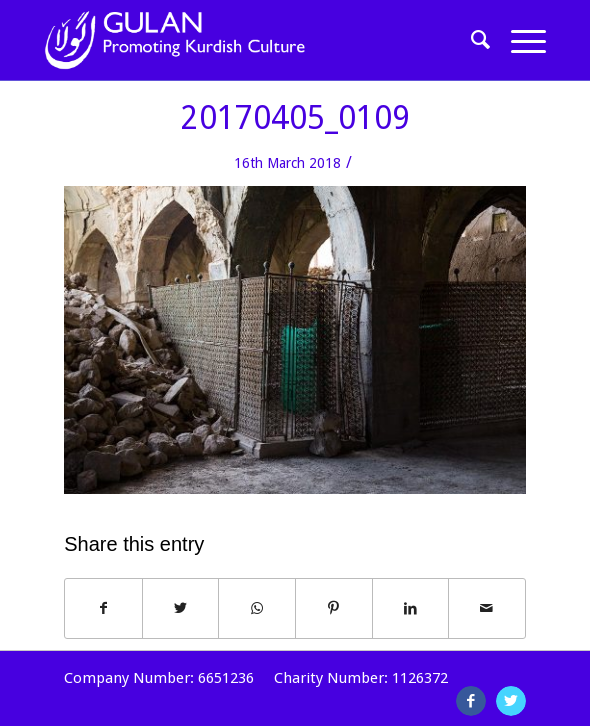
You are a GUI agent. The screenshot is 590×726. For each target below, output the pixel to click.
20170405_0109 (295, 118)
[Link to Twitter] (511, 701)
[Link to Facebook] (471, 701)
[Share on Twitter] (181, 608)
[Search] (471, 40)
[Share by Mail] (487, 608)
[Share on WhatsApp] (257, 608)
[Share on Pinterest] (334, 608)
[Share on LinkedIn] (411, 608)
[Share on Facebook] (103, 608)
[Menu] (518, 40)
